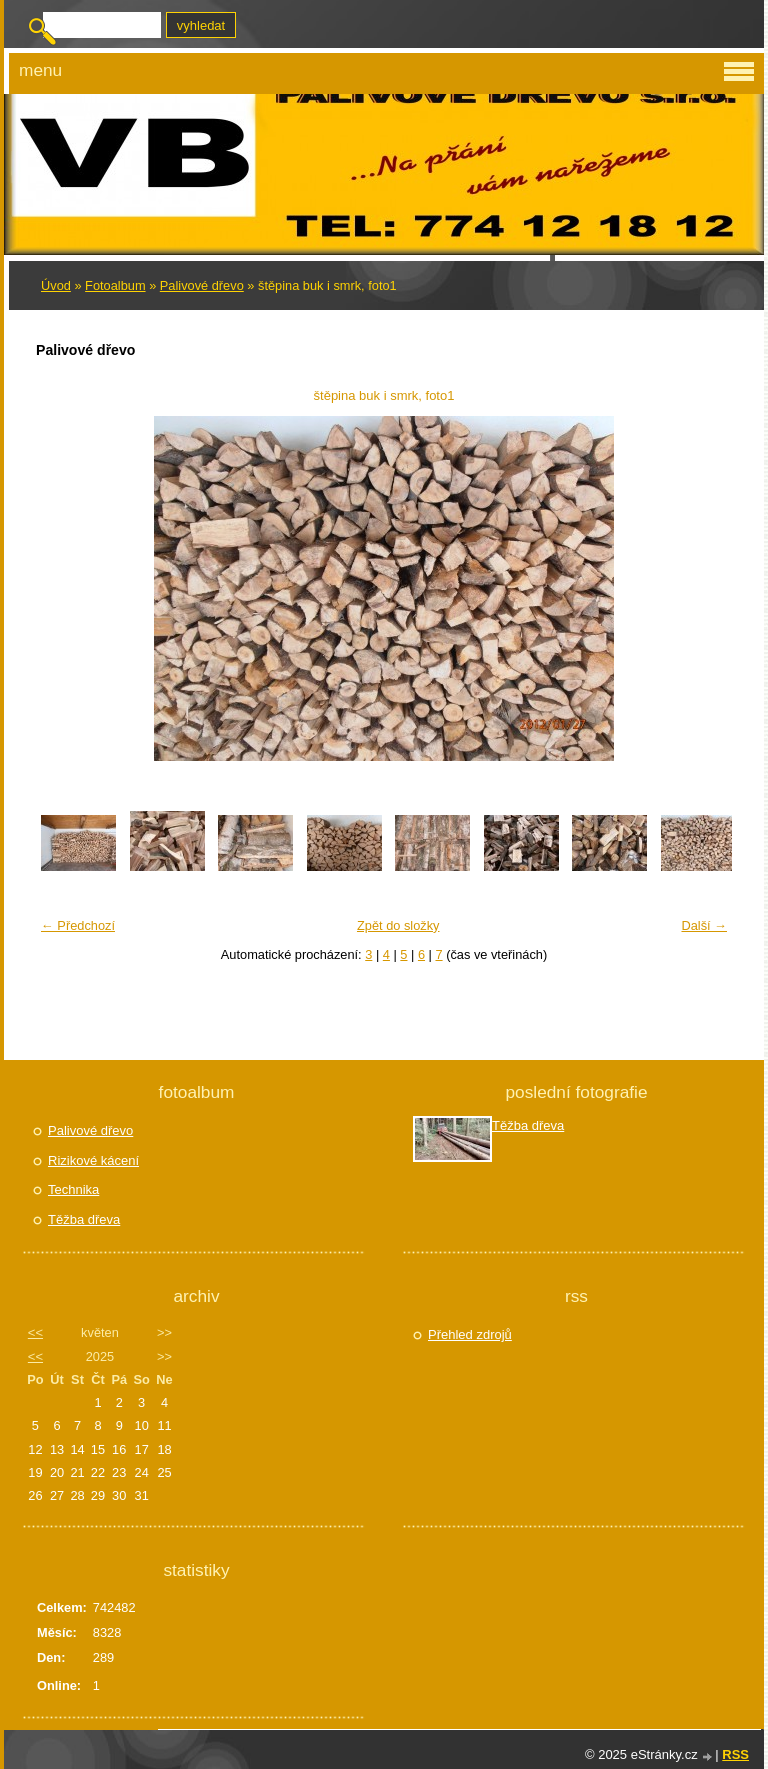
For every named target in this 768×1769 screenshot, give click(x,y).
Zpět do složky (398, 925)
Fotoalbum (115, 285)
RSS (735, 1754)
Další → (704, 925)
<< (35, 1332)
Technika (73, 1189)
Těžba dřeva (84, 1219)
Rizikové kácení (93, 1160)
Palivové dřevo (202, 285)
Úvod (56, 285)
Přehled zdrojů (470, 1334)
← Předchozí (78, 925)
